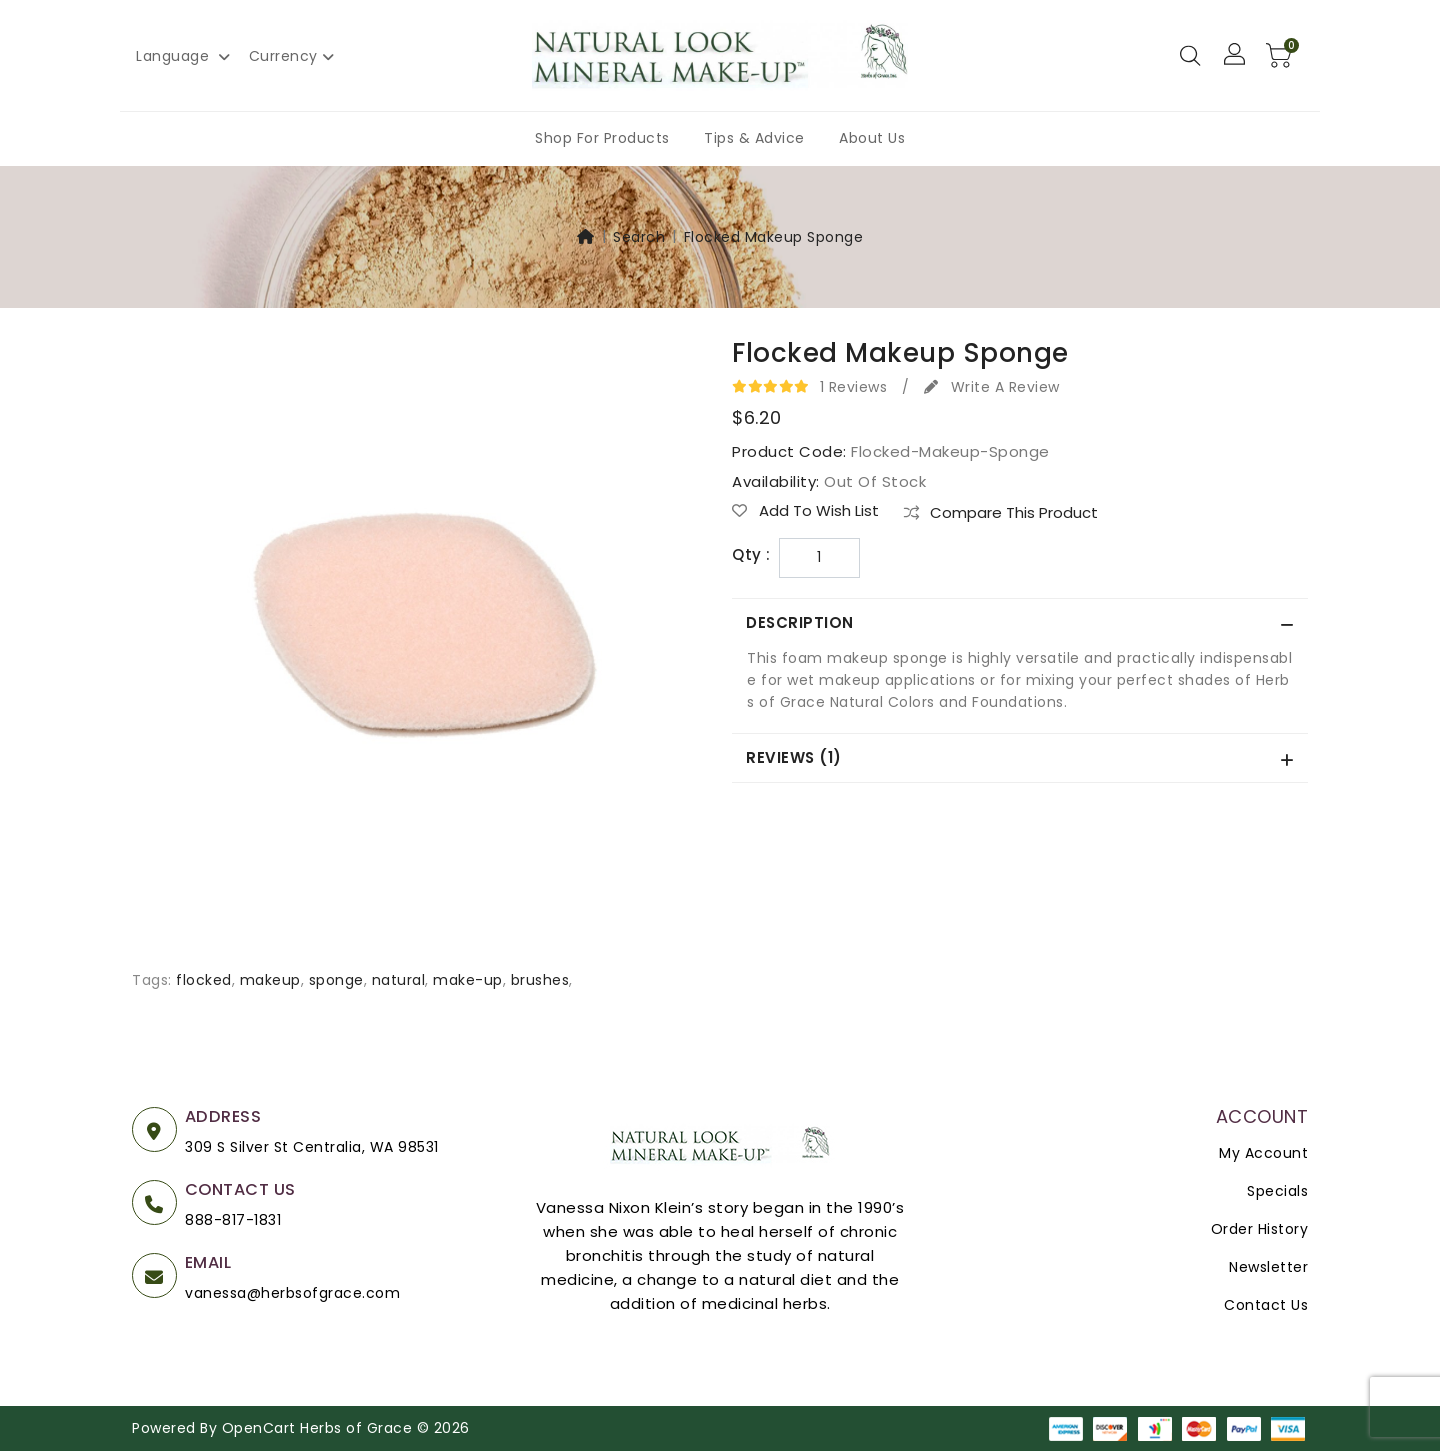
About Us (872, 138)
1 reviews (854, 387)
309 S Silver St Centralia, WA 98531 (312, 1147)
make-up (468, 980)
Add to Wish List (805, 511)
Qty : (751, 555)
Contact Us (1266, 1305)
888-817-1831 (233, 1220)
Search (639, 237)
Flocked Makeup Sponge (774, 237)
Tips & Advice (754, 138)
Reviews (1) (795, 757)
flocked (204, 980)
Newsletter (1268, 1267)
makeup (270, 980)
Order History (1260, 1229)
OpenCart (259, 1428)
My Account (1263, 1153)
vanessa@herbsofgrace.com (292, 1293)
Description (801, 622)
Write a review (992, 387)
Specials (1277, 1191)
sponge (336, 980)
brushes (540, 980)
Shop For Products (602, 138)
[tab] (1020, 623)
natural (399, 980)
